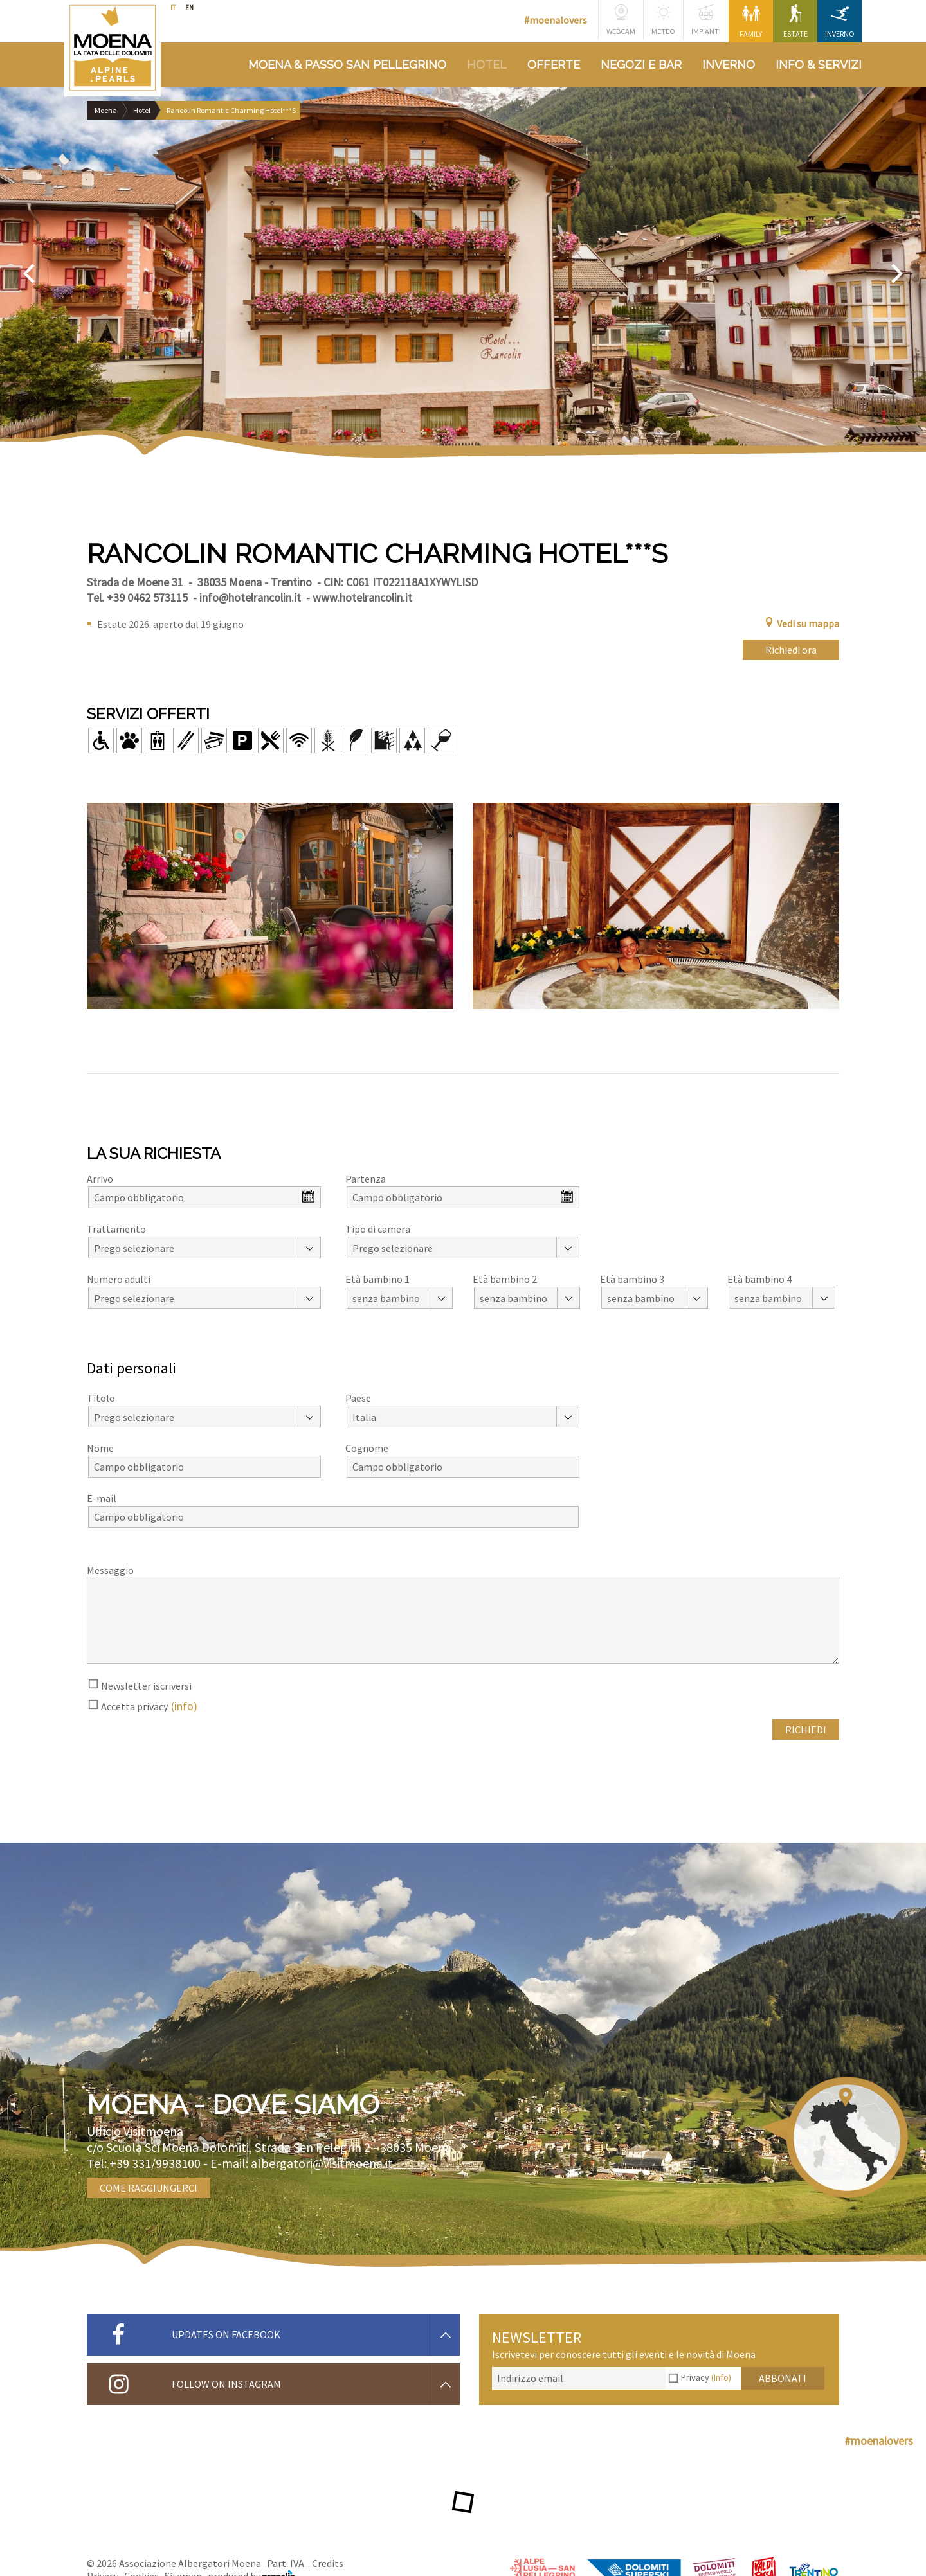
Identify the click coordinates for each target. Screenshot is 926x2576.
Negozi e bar (641, 64)
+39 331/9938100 (155, 2163)
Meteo (663, 20)
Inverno (840, 21)
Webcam (620, 20)
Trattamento (116, 1228)
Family (751, 21)
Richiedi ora (791, 649)
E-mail (101, 1498)
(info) (184, 1706)
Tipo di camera (377, 1228)
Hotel (487, 64)
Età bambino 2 (505, 1279)
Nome (100, 1448)
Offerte (553, 64)
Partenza (365, 1178)
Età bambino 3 (632, 1279)
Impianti (706, 20)
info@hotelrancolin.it (250, 597)
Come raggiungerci (148, 2187)
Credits (327, 2563)
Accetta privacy (134, 1706)
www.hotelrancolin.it (362, 597)
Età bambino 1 (377, 1279)
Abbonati (782, 2378)
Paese (358, 1397)
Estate (795, 21)
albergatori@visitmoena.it (322, 2163)
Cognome (366, 1448)
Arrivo (100, 1178)
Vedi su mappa (801, 623)
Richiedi (805, 1729)
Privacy (706, 2377)
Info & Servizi (819, 64)
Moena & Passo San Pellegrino (347, 64)
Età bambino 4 (759, 1279)
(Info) (721, 2377)
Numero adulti (118, 1279)
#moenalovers (555, 19)
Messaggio (110, 1570)
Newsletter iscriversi (146, 1685)
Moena (106, 110)
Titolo (101, 1397)
